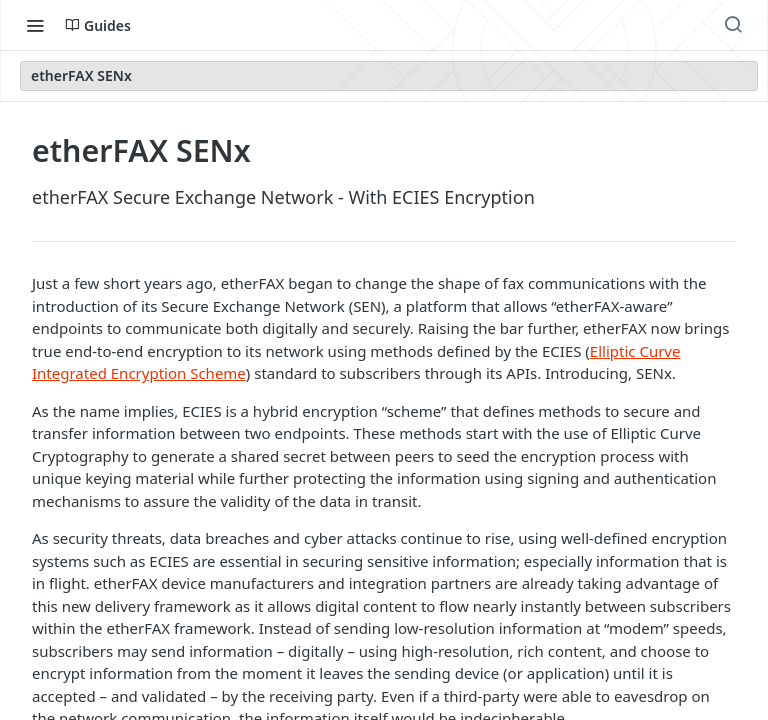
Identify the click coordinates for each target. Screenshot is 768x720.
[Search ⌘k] (733, 25)
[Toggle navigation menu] (35, 25)
